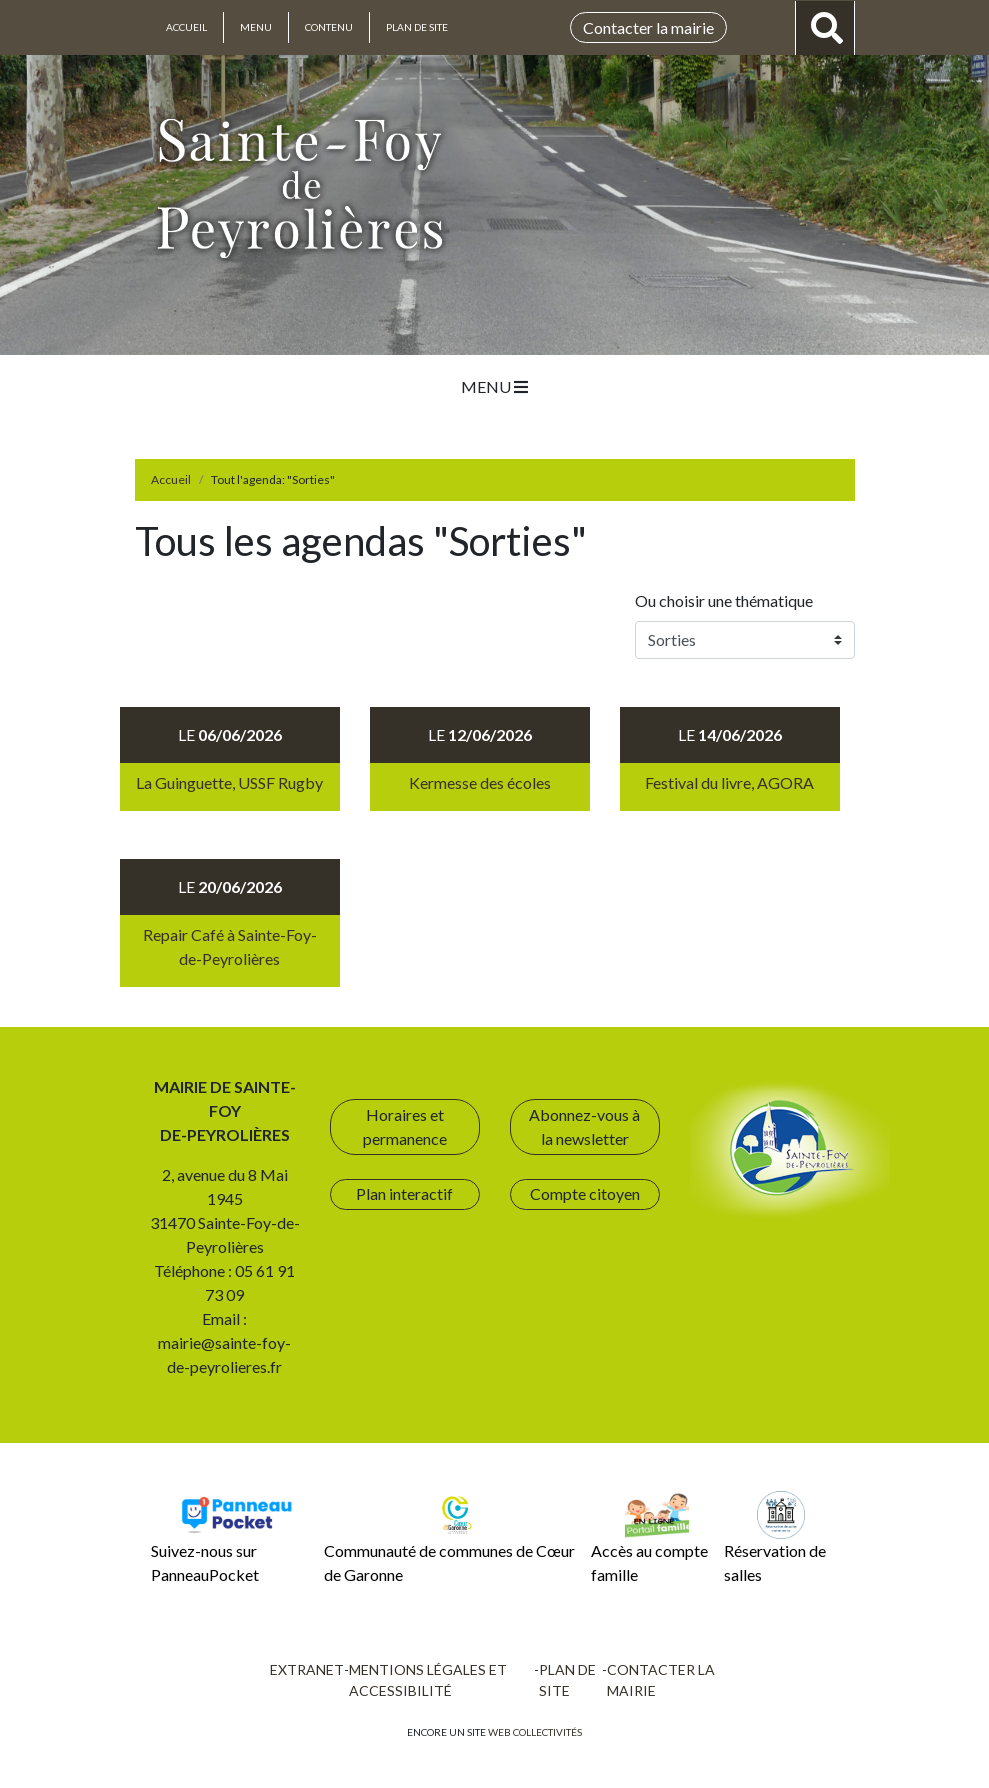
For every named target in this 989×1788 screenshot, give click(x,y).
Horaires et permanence (405, 1126)
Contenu (329, 27)
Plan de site (417, 27)
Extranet (307, 1669)
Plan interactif (404, 1193)
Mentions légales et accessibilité (428, 1680)
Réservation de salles (775, 1537)
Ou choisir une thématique (727, 600)
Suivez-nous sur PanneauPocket (224, 1537)
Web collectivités (535, 1732)
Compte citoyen (585, 1193)
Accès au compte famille (649, 1537)
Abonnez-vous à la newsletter (584, 1126)
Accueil (186, 27)
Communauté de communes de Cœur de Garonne (449, 1537)
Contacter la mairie (648, 27)
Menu (256, 27)
